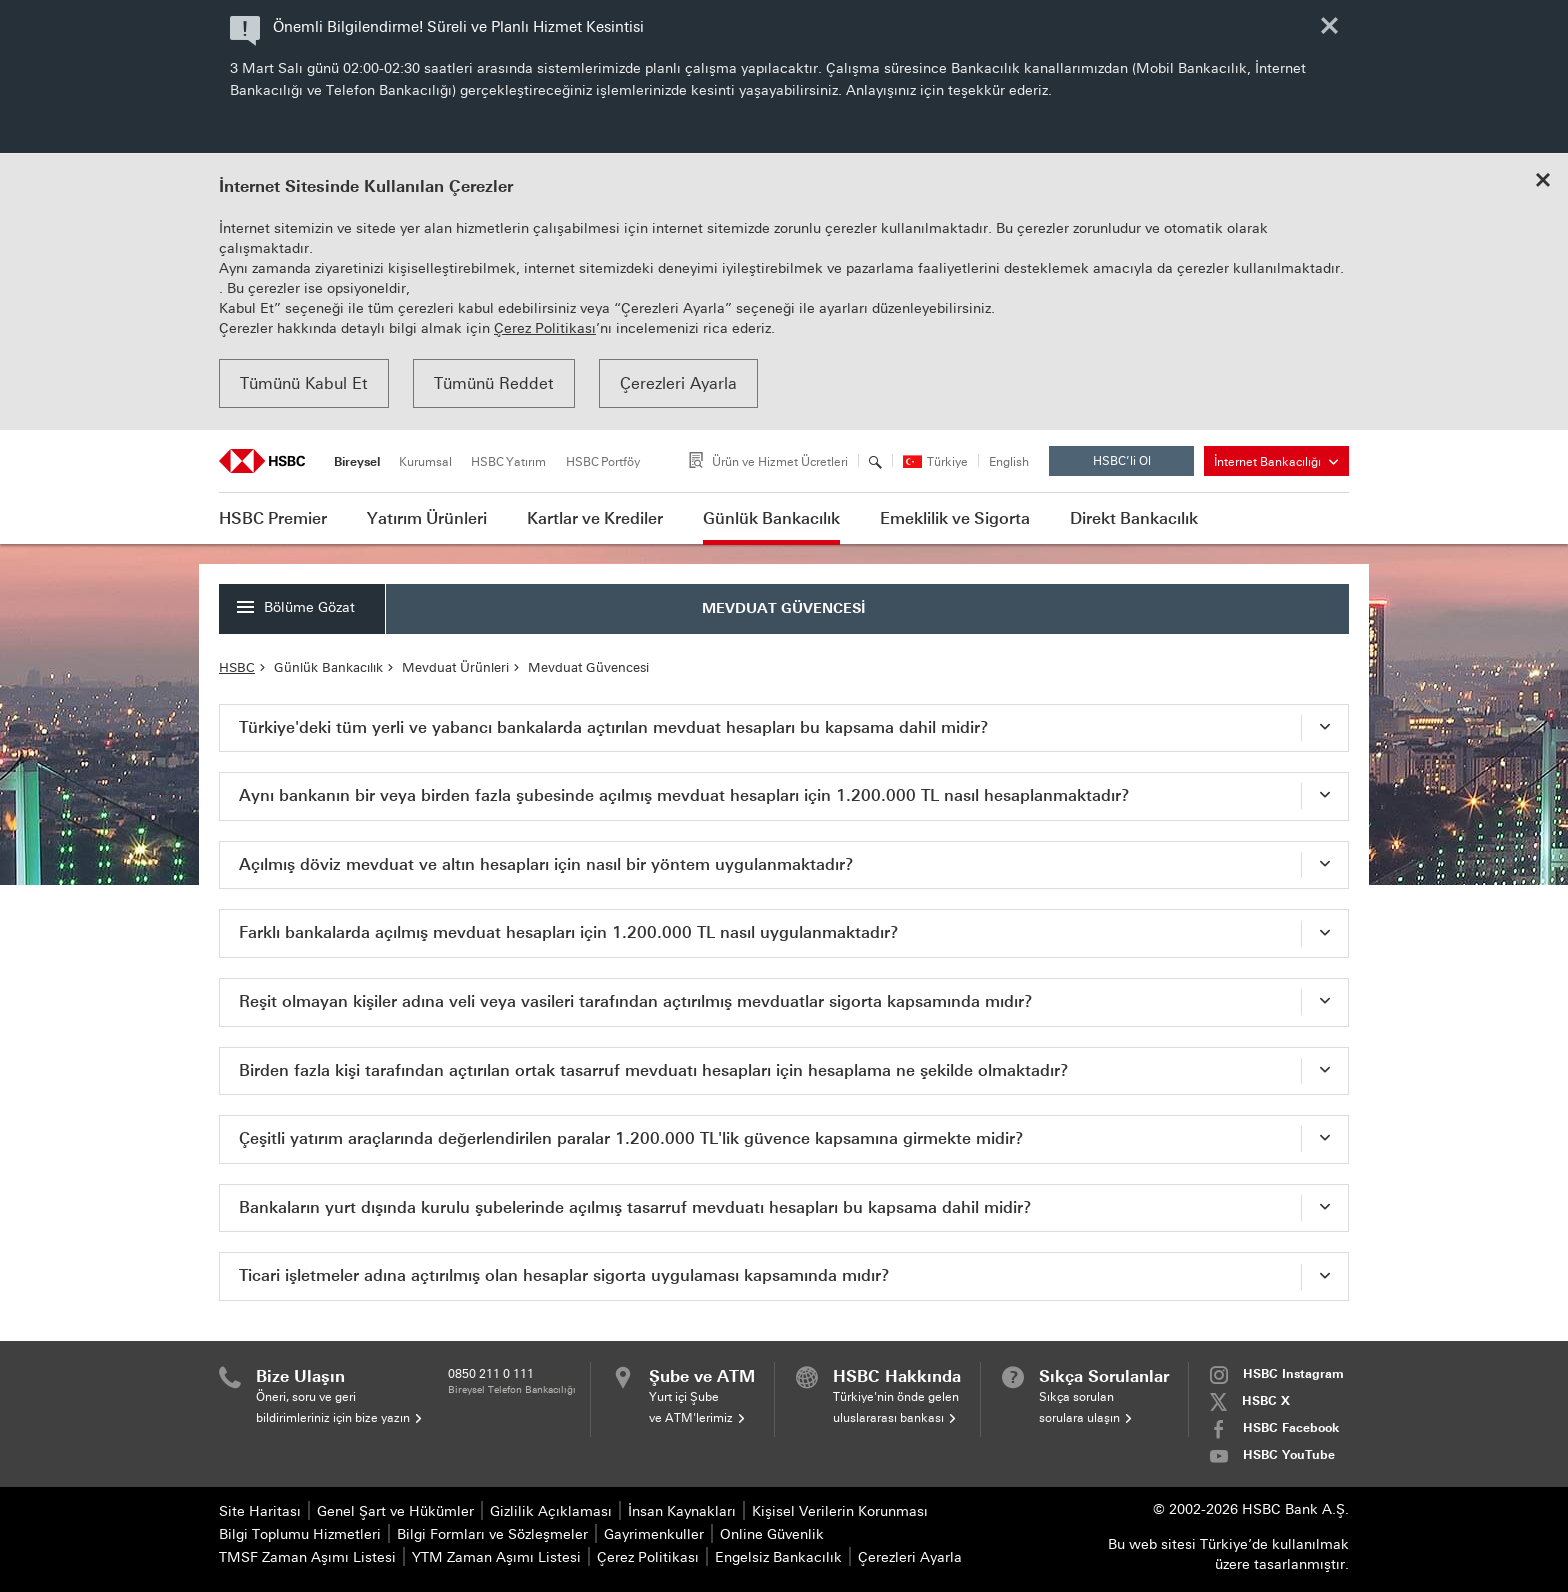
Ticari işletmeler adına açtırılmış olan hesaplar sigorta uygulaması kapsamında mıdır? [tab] (564, 1275)
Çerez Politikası (545, 328)
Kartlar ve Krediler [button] (595, 518)
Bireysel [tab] (357, 462)
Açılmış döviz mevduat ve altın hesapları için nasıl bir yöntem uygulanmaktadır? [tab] (546, 864)
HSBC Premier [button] (273, 518)
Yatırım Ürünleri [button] (427, 518)
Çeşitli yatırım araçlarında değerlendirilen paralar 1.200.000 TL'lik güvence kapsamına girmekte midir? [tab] (631, 1138)
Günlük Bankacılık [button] (771, 518)
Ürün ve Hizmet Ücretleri (780, 462)
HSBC (237, 667)
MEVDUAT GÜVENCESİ (784, 608)
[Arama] (875, 462)
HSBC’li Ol (1138, 465)
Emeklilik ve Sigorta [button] (955, 518)
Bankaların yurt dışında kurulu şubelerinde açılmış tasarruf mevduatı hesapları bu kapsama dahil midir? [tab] (635, 1207)
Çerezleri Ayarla (678, 383)
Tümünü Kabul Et (304, 383)
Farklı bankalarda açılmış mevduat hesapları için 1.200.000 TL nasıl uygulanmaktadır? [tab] (569, 932)
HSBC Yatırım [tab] (508, 462)
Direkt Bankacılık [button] (1134, 518)
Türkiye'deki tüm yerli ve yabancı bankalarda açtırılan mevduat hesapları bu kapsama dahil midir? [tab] (614, 727)
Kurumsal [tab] (425, 462)
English (1009, 462)
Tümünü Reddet (494, 383)
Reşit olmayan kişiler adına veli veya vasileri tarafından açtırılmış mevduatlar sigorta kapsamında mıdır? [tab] (636, 1001)
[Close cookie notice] (1543, 182)
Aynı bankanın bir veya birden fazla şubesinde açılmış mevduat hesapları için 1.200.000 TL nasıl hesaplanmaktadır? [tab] (684, 795)
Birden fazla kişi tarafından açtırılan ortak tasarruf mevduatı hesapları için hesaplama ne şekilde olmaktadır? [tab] (654, 1070)
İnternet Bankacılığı (1276, 462)
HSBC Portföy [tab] (603, 462)
